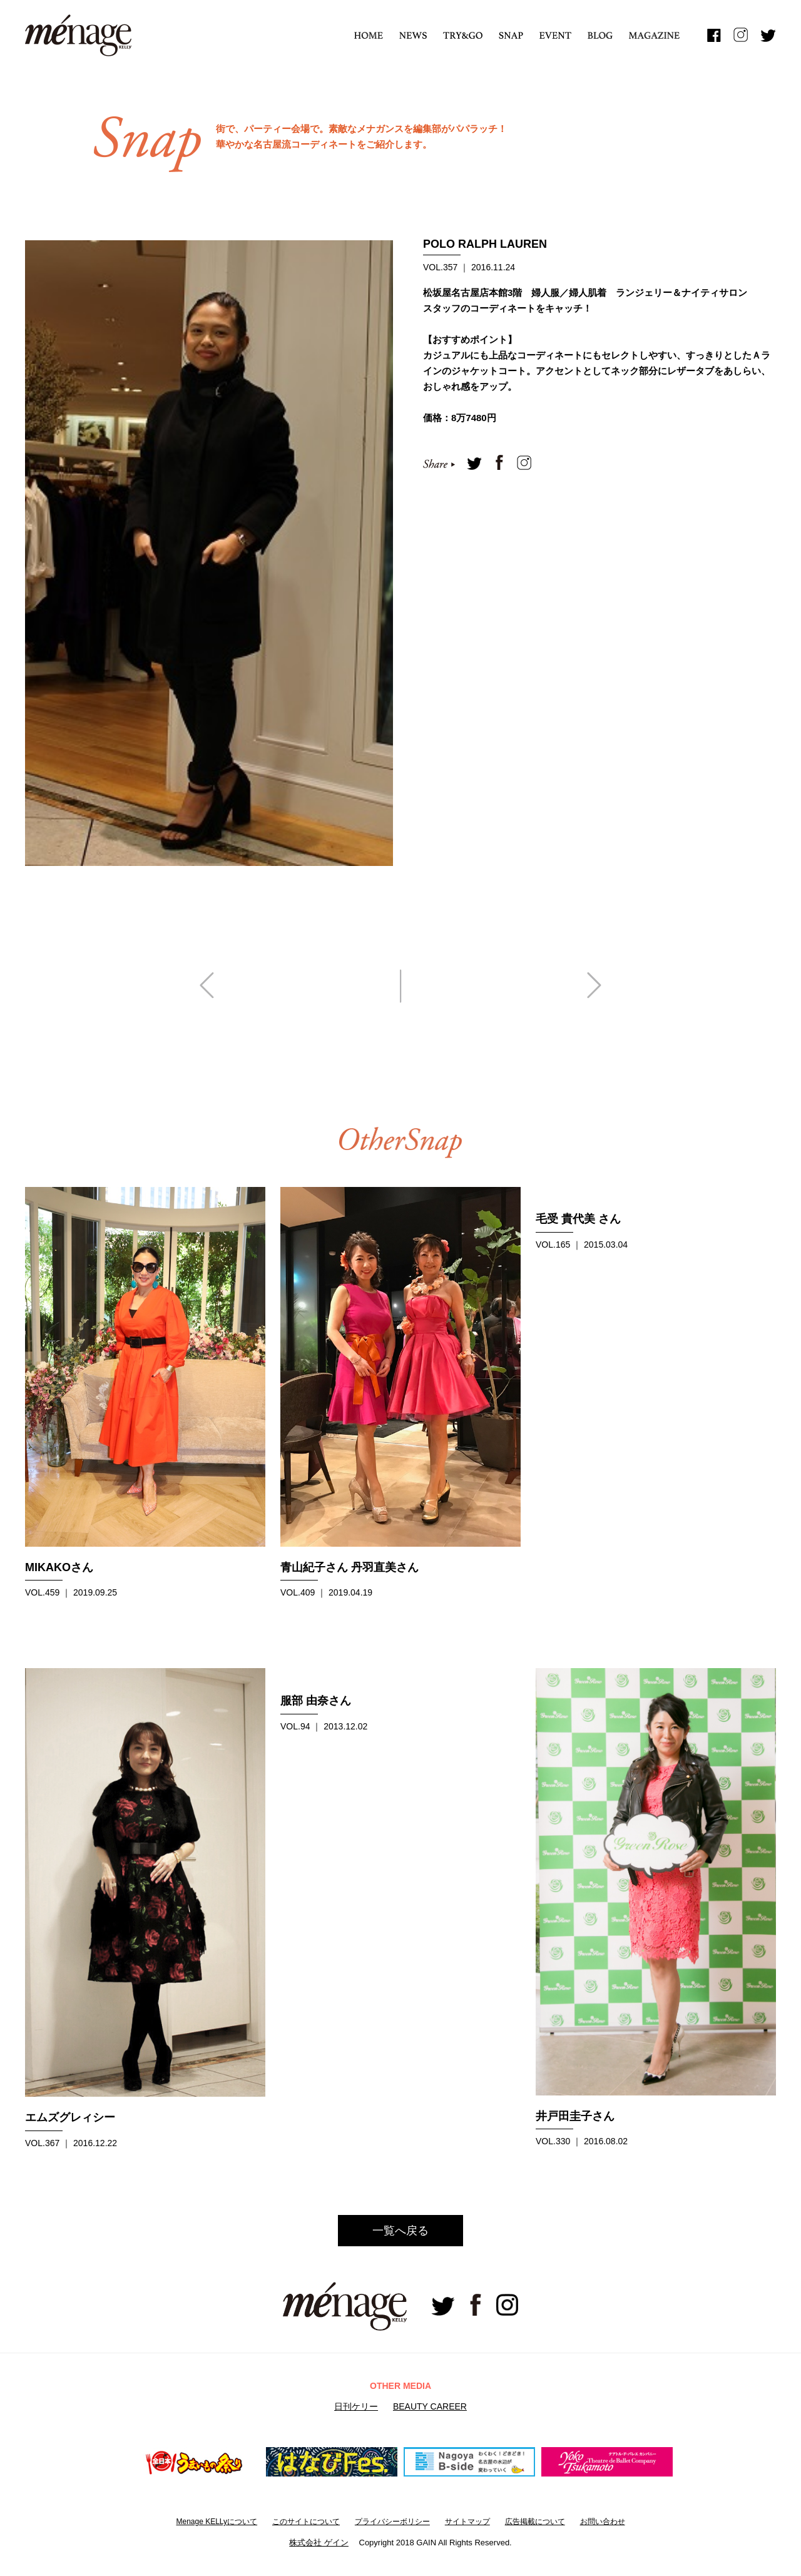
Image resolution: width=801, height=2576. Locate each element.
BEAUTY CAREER (430, 2406)
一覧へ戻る (400, 2230)
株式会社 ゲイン (319, 2542)
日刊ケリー (356, 2406)
